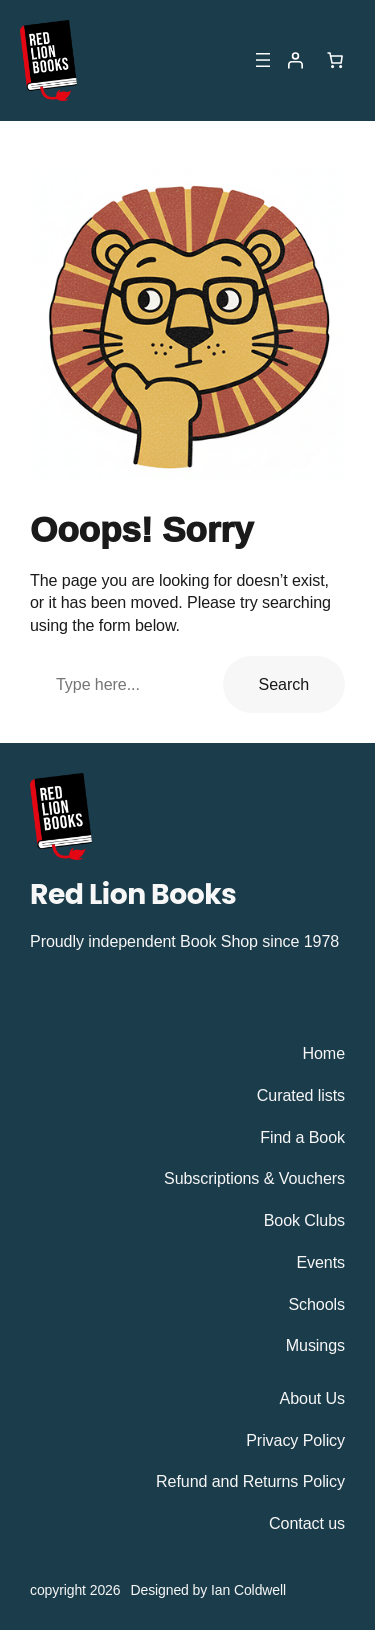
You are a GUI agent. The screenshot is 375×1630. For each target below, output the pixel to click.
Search (284, 684)
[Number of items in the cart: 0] (335, 60)
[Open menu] (263, 60)
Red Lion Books (133, 894)
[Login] (295, 60)
